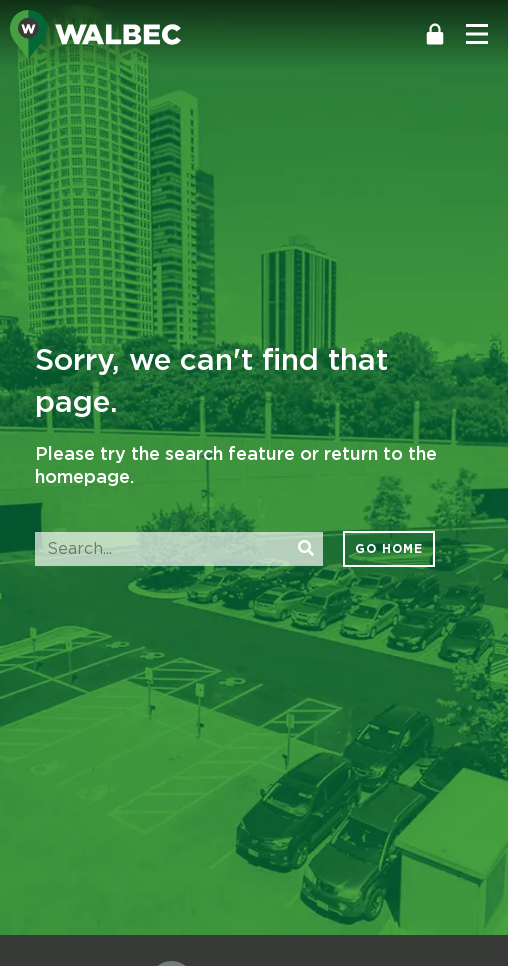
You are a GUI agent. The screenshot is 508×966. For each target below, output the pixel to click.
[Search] (306, 549)
